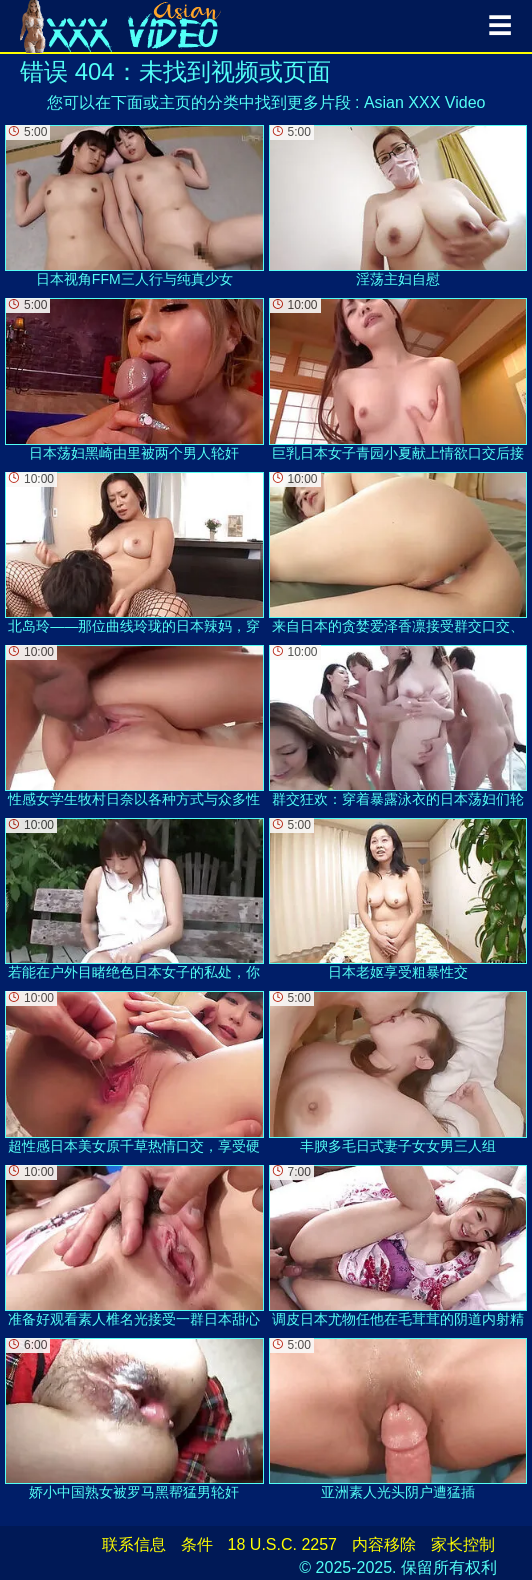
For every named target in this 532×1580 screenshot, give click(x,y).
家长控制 (463, 1544)
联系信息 (134, 1544)
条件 (197, 1544)
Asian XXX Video (425, 102)
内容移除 (384, 1544)
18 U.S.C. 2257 (282, 1544)
